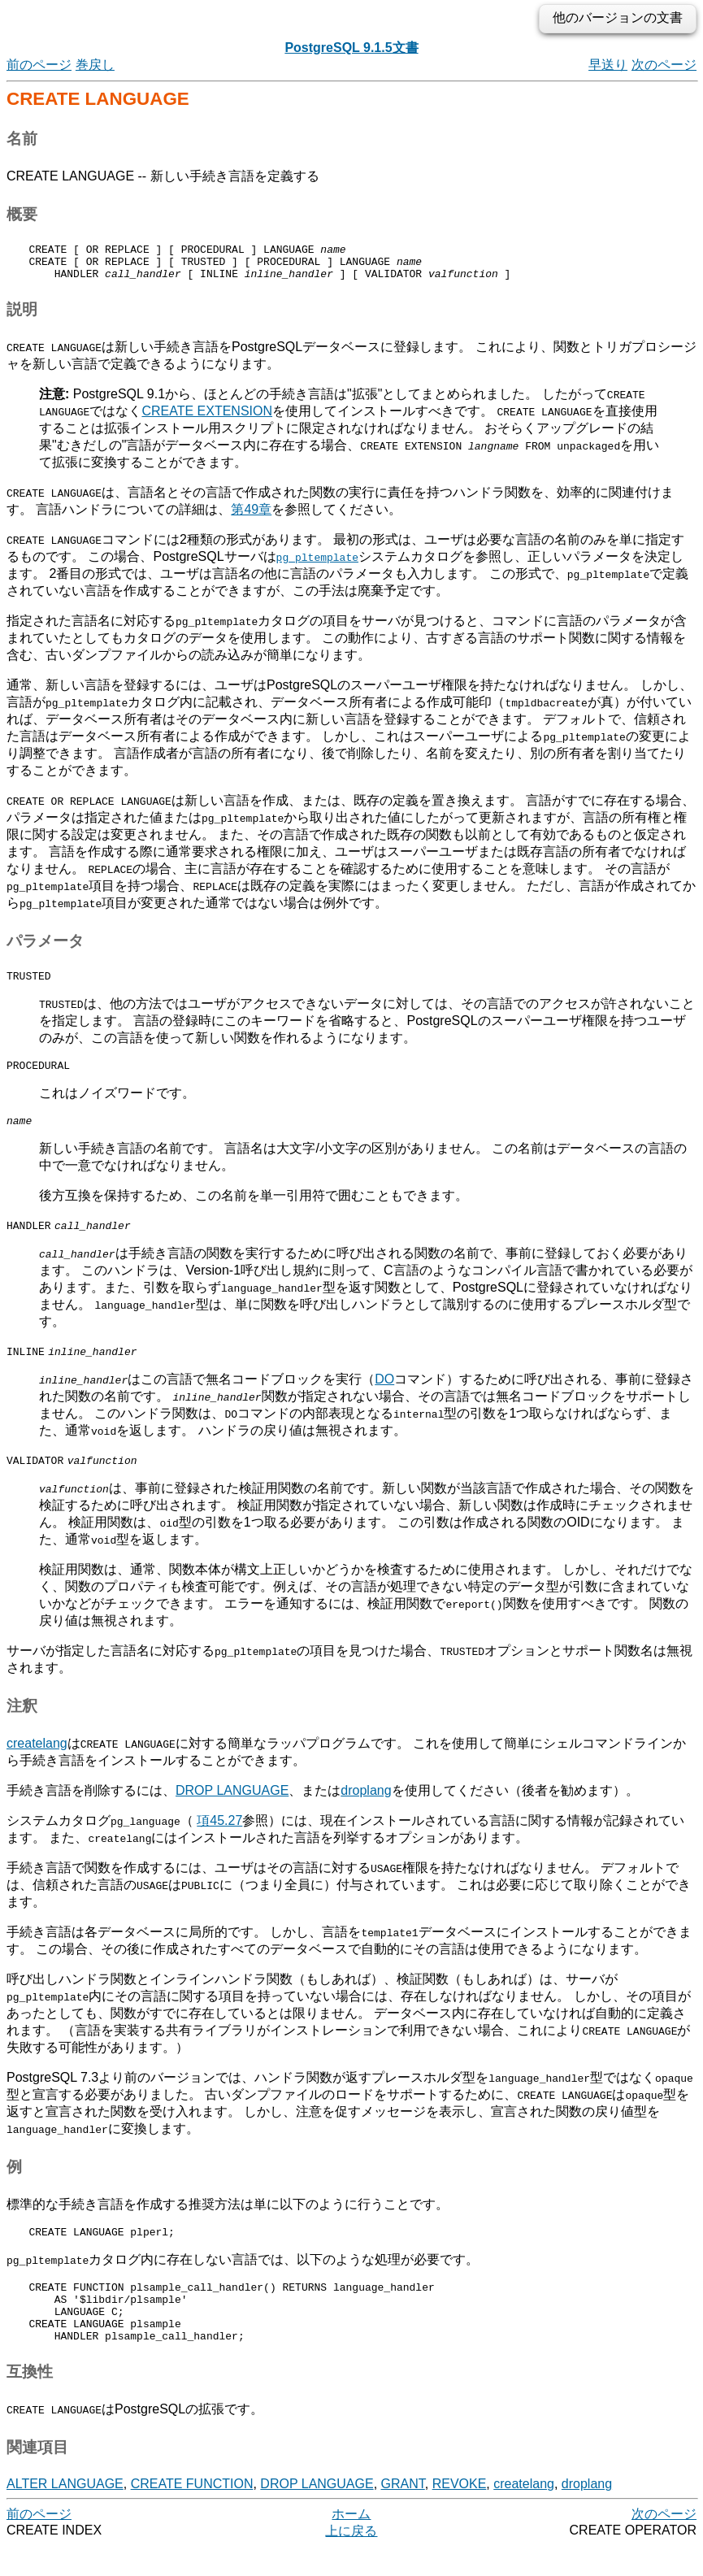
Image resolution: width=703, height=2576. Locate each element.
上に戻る (351, 2560)
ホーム (351, 2543)
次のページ (663, 65)
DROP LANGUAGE (232, 1805)
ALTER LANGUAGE (65, 2513)
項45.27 (219, 1835)
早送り (607, 65)
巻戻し (95, 65)
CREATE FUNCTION (192, 2513)
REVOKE (459, 2513)
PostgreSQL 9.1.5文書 (351, 47)
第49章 (251, 516)
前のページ (39, 65)
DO (384, 1394)
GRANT (403, 2513)
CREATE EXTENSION (206, 418)
